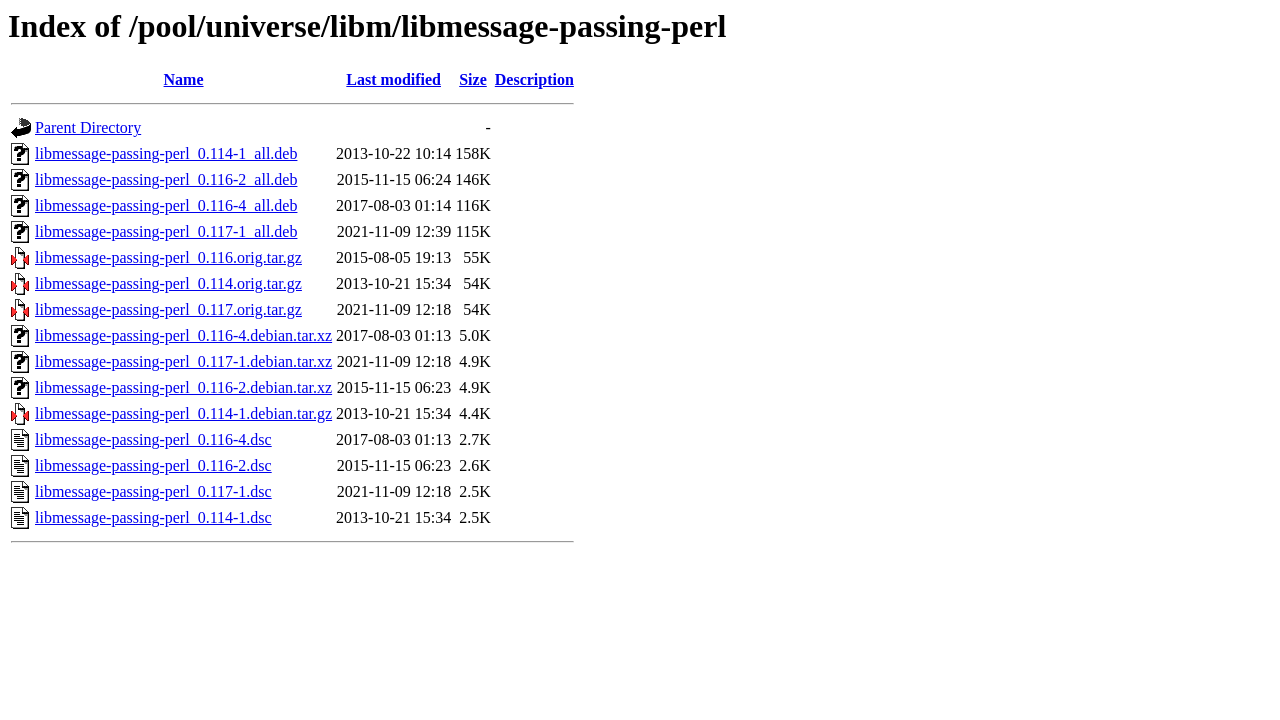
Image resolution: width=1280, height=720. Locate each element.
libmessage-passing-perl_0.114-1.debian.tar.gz (183, 413)
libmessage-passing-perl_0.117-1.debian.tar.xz (183, 361)
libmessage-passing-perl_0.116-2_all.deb (166, 179)
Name (184, 79)
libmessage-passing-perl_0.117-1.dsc (153, 491)
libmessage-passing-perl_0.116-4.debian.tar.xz (183, 335)
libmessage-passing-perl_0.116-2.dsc (153, 465)
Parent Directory (88, 127)
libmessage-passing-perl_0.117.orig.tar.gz (168, 309)
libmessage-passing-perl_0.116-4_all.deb (166, 205)
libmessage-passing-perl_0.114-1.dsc (153, 517)
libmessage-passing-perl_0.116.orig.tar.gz (168, 257)
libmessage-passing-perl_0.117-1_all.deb (166, 231)
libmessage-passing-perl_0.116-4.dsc (153, 439)
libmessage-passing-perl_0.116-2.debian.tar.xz (183, 387)
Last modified (393, 79)
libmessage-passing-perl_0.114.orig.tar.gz (168, 283)
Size (473, 79)
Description (534, 79)
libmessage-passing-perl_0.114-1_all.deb (166, 153)
